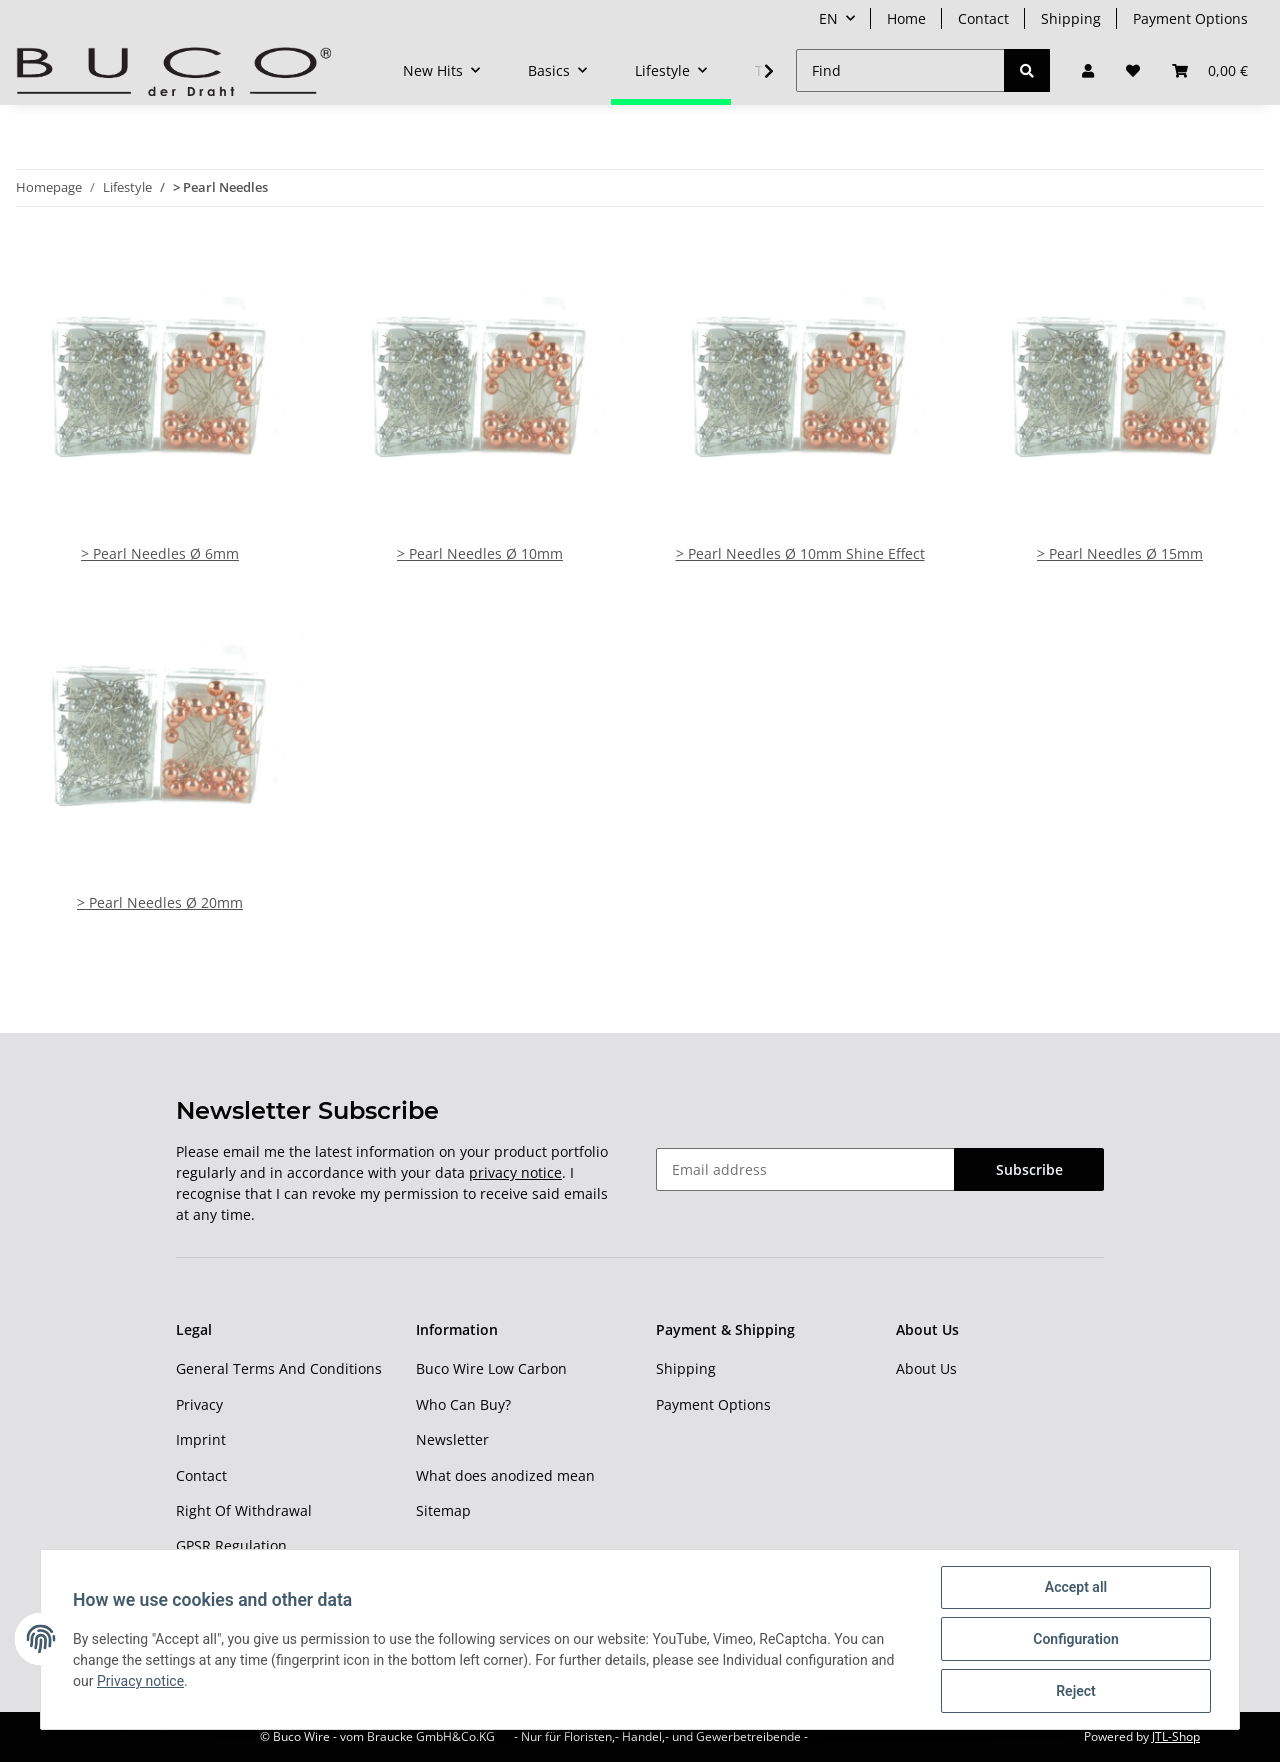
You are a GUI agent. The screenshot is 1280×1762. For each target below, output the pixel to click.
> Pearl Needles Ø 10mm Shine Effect (800, 553)
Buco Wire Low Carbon (491, 1368)
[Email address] (805, 1169)
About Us (926, 1368)
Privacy (199, 1404)
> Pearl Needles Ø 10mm (480, 553)
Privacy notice (140, 1681)
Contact (983, 18)
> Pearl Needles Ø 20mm (160, 902)
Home (906, 18)
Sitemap (443, 1510)
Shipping (1071, 18)
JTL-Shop (1176, 1736)
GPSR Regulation (231, 1545)
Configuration (1075, 1639)
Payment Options (1190, 18)
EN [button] (828, 18)
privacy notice (515, 1172)
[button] (1088, 70)
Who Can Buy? (463, 1404)
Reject (1076, 1691)
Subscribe (1029, 1169)
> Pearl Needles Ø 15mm (1120, 553)
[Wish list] (1133, 70)
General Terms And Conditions (279, 1368)
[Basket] (1210, 70)
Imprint (201, 1439)
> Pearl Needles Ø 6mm (160, 553)
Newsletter (452, 1439)
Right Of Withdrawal (244, 1510)
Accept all (1076, 1587)
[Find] (900, 70)
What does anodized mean (505, 1475)
